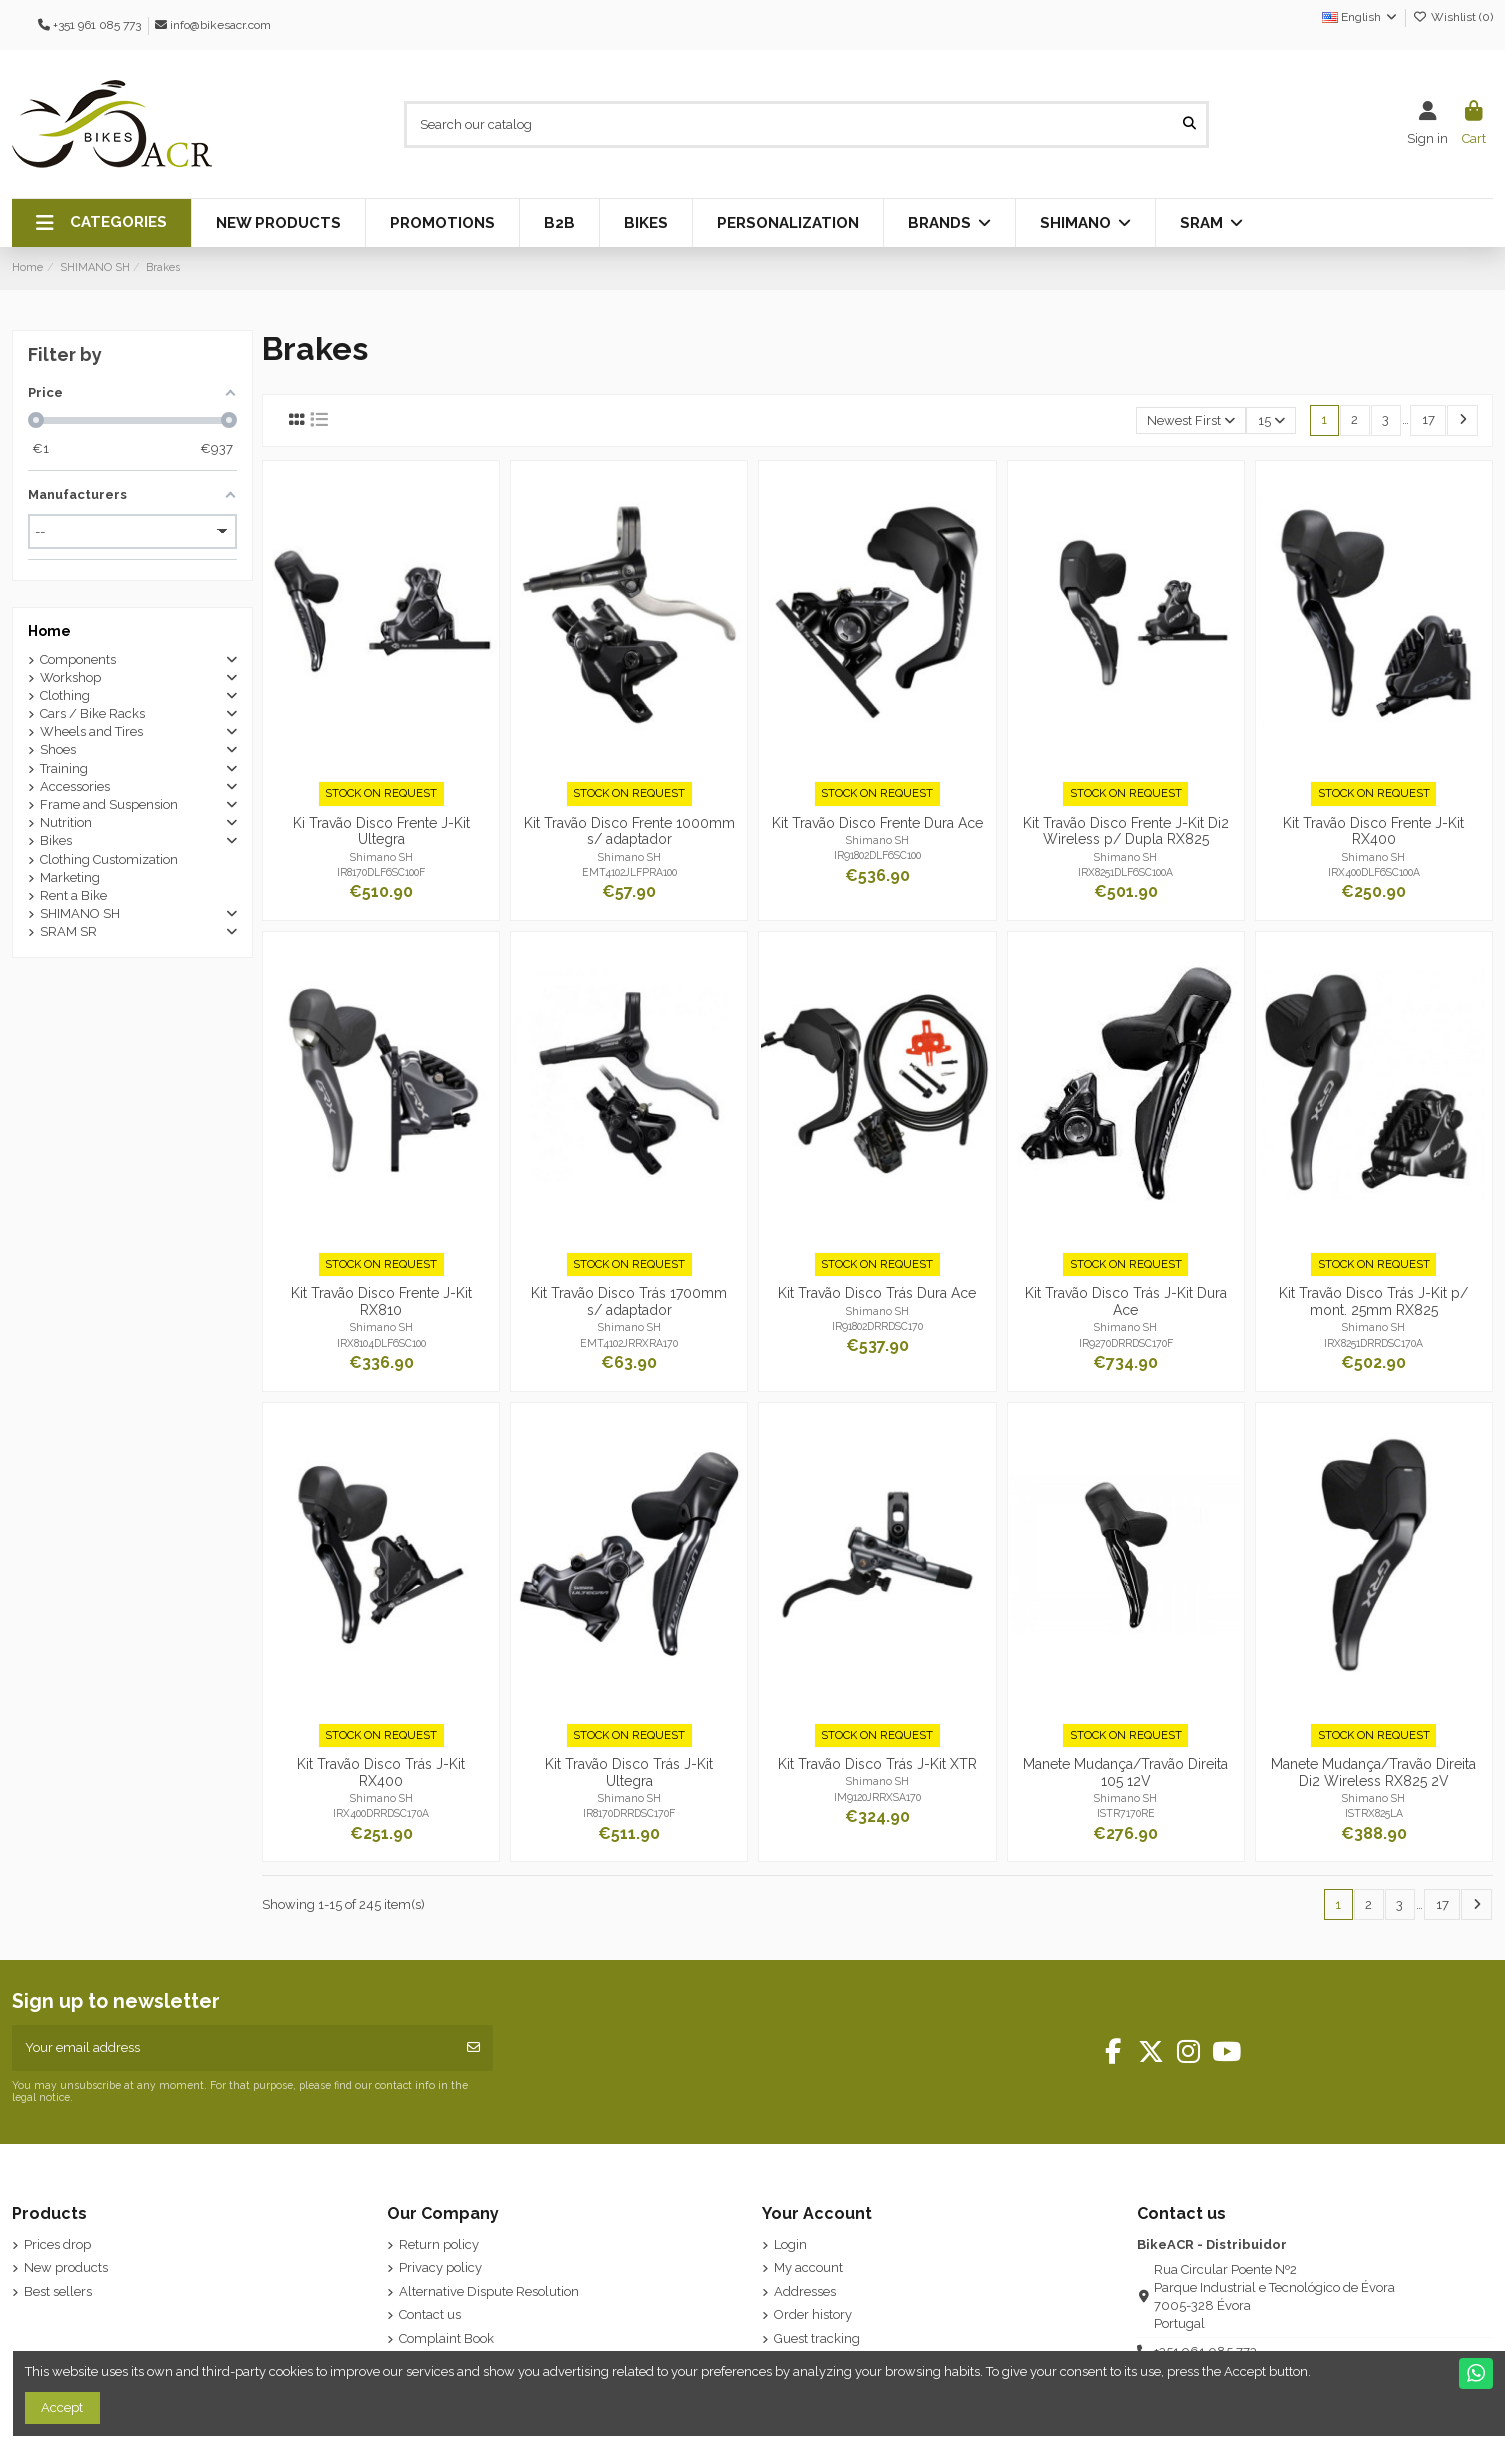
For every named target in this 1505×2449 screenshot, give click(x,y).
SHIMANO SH (80, 913)
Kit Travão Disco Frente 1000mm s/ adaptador (629, 831)
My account (808, 2267)
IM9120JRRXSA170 (877, 1797)
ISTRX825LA (1374, 1813)
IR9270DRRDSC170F (1126, 1343)
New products (66, 2267)
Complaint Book (446, 2338)
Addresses (805, 2291)
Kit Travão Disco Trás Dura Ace (877, 1293)
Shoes (58, 749)
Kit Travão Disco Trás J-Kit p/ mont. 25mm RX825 (1373, 1301)
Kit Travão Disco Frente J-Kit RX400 (1373, 831)
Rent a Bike (73, 895)
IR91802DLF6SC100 (877, 855)
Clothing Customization (109, 859)
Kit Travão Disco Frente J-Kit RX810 (381, 1301)
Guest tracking (817, 2338)
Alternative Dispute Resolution (489, 2291)
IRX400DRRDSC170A (381, 1813)
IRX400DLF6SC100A (1374, 872)
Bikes (56, 840)
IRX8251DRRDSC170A (1373, 1343)
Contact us (430, 2314)
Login (790, 2244)
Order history (813, 2314)
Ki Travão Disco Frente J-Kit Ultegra (381, 831)
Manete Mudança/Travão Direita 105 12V (1125, 1772)
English (1360, 17)
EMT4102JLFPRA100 (629, 872)
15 (1271, 420)
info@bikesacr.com (220, 25)
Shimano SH (381, 857)
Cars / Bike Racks (92, 713)
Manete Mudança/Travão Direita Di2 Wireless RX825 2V (1373, 1772)
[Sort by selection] (1191, 420)
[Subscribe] (473, 2048)
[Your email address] (233, 2048)
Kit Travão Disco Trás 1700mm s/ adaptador (629, 1301)
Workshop (70, 677)
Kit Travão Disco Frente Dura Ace (877, 823)
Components (78, 659)
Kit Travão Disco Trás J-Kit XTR (877, 1764)
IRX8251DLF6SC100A (1125, 872)
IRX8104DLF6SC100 (381, 1343)
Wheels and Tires (91, 731)
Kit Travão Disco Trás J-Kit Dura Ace (1126, 1301)
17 (1428, 419)
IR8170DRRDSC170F (629, 1813)
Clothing (65, 695)
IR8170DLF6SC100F (381, 872)
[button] (101, 223)
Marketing (70, 877)
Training (64, 768)
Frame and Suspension (109, 804)
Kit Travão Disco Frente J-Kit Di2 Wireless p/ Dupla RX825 (1126, 831)
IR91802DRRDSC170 (877, 1326)
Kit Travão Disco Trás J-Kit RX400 (381, 1772)
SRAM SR (68, 931)
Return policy (439, 2244)
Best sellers (58, 2291)
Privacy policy (440, 2267)
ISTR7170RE (1126, 1813)
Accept (62, 2407)
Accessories (75, 786)
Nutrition (66, 822)
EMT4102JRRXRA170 (629, 1343)
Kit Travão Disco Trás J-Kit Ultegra (629, 1772)
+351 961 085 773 (97, 25)
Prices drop (57, 2244)
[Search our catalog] (1189, 124)
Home (49, 631)
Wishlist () (1453, 17)
